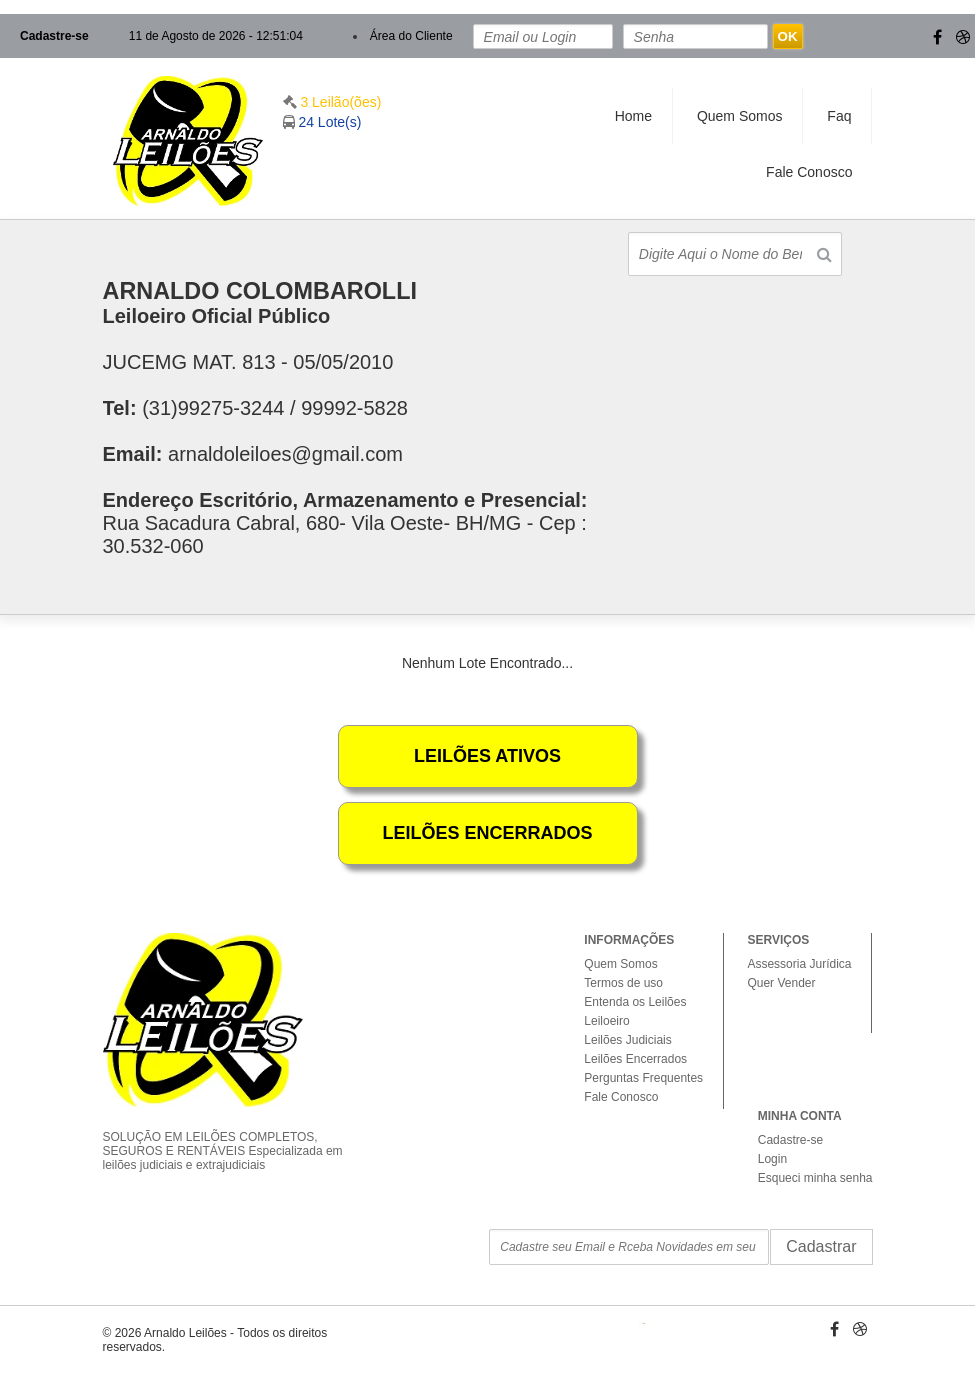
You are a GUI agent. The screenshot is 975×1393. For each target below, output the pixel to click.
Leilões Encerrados (635, 1059)
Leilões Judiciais (627, 1040)
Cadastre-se (54, 36)
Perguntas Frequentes (643, 1078)
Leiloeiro (606, 1021)
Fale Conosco (809, 172)
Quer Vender (781, 983)
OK (788, 36)
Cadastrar (821, 1246)
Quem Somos (740, 116)
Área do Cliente (411, 36)
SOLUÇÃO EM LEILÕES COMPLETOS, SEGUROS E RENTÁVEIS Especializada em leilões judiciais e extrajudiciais (231, 1134)
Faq (839, 116)
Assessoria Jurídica (799, 964)
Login (772, 1159)
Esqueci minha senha (815, 1178)
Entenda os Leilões (635, 1002)
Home (633, 116)
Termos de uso (623, 983)
